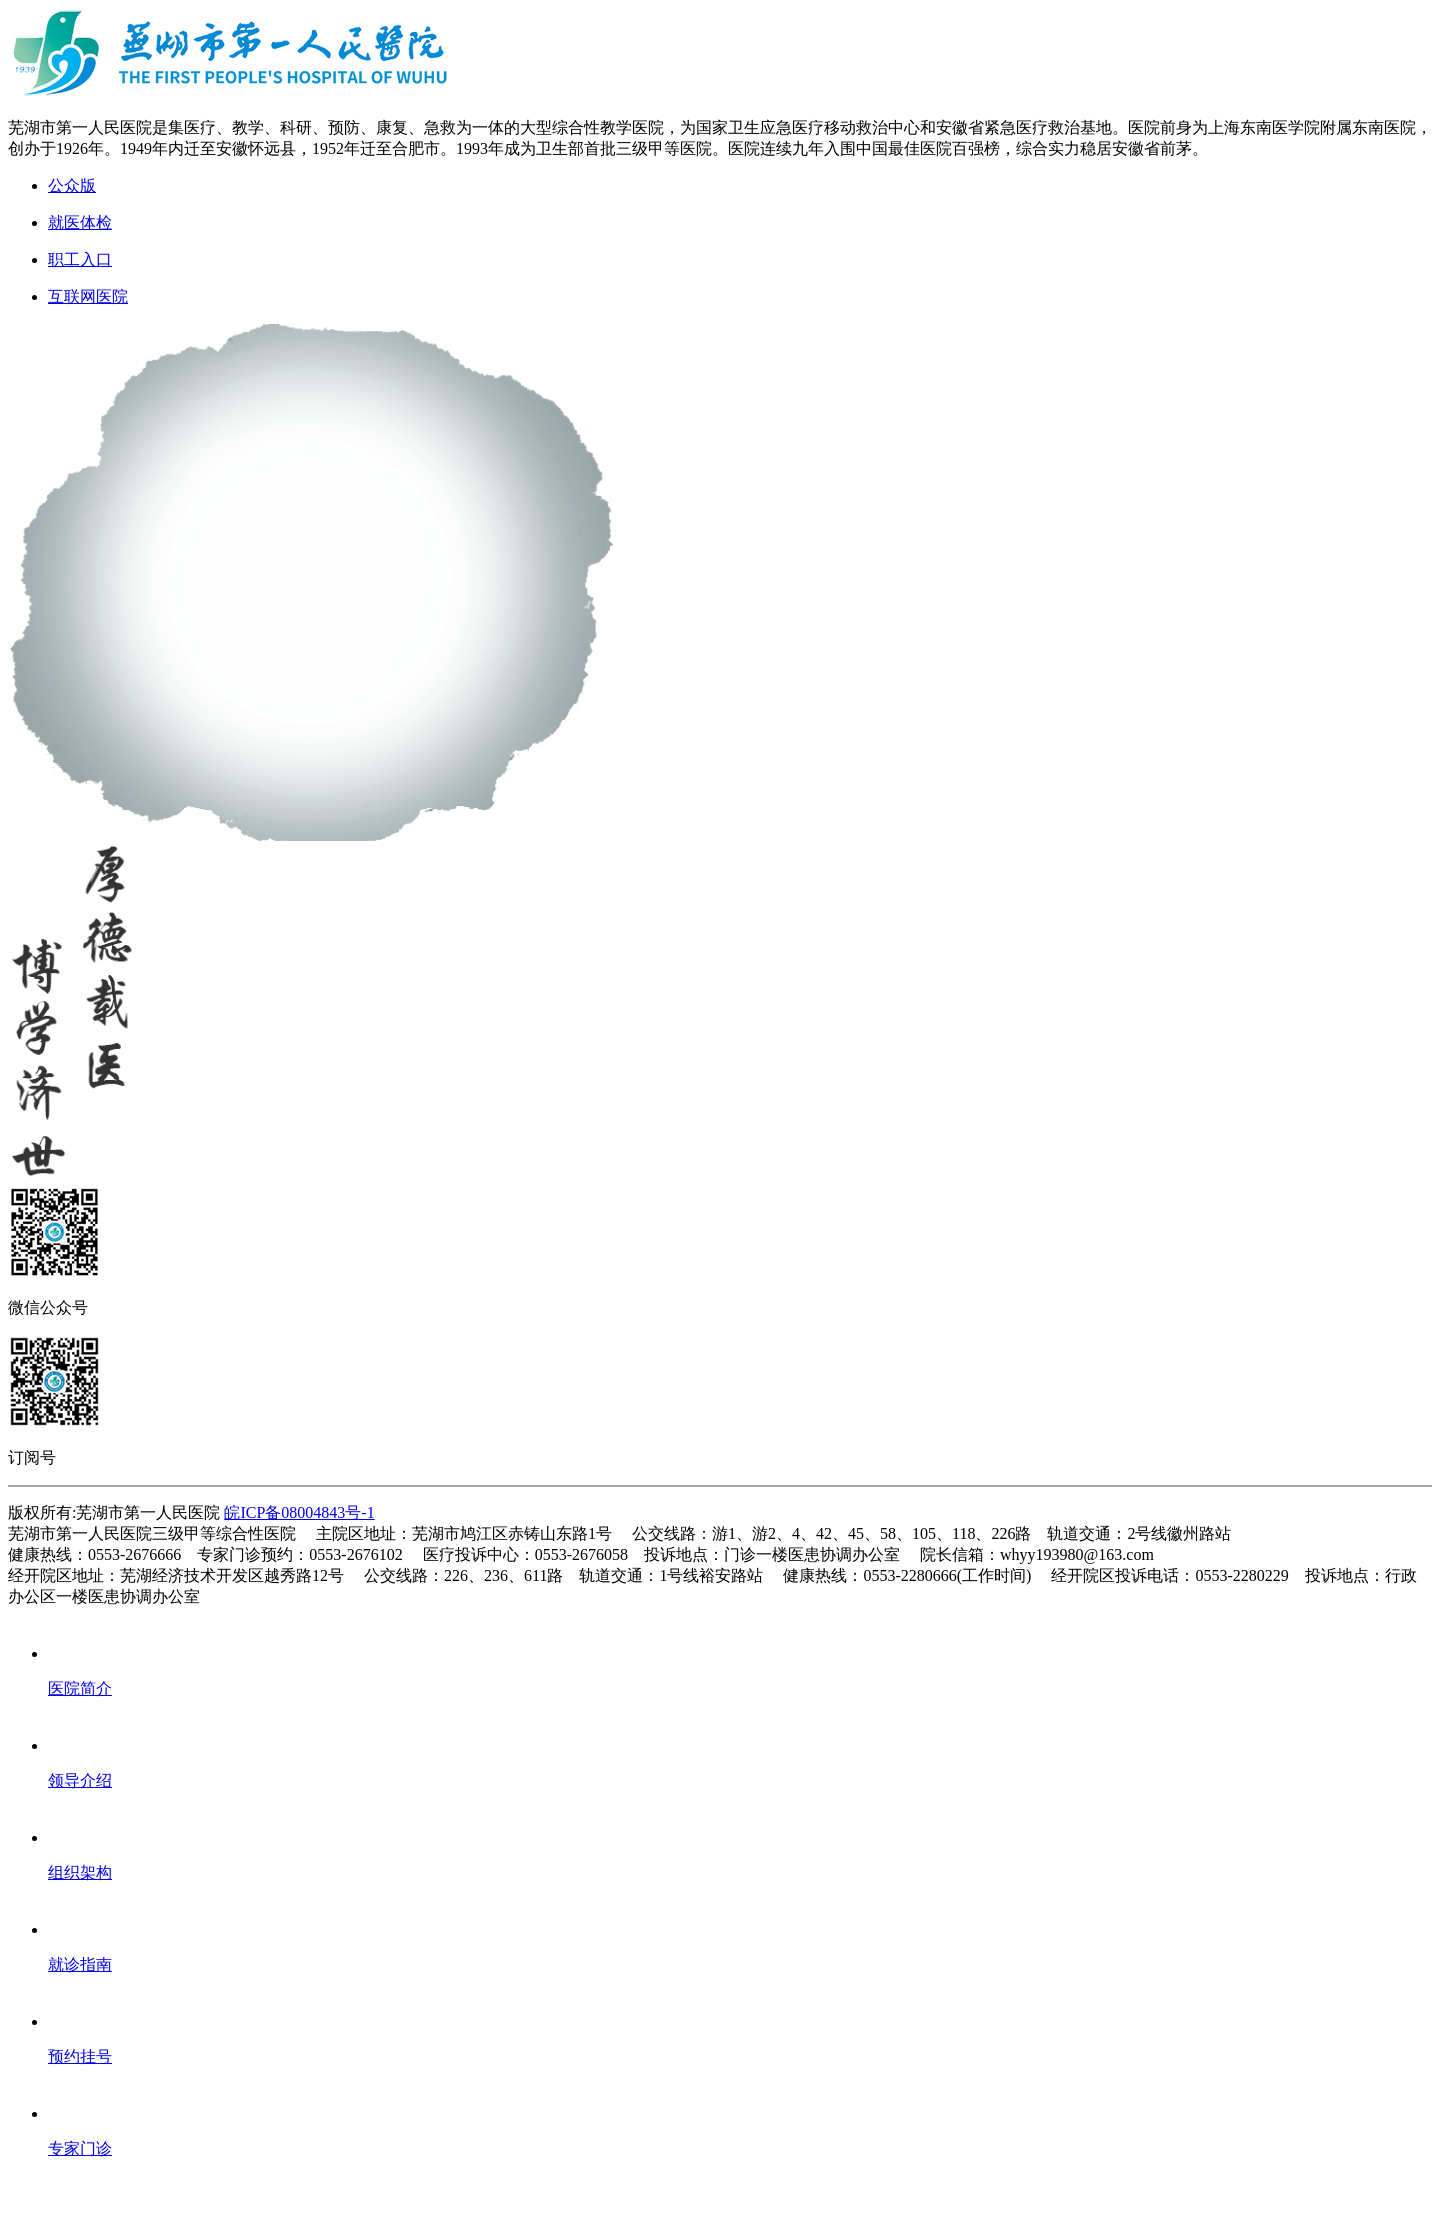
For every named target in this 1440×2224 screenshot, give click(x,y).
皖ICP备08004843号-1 (299, 1512)
